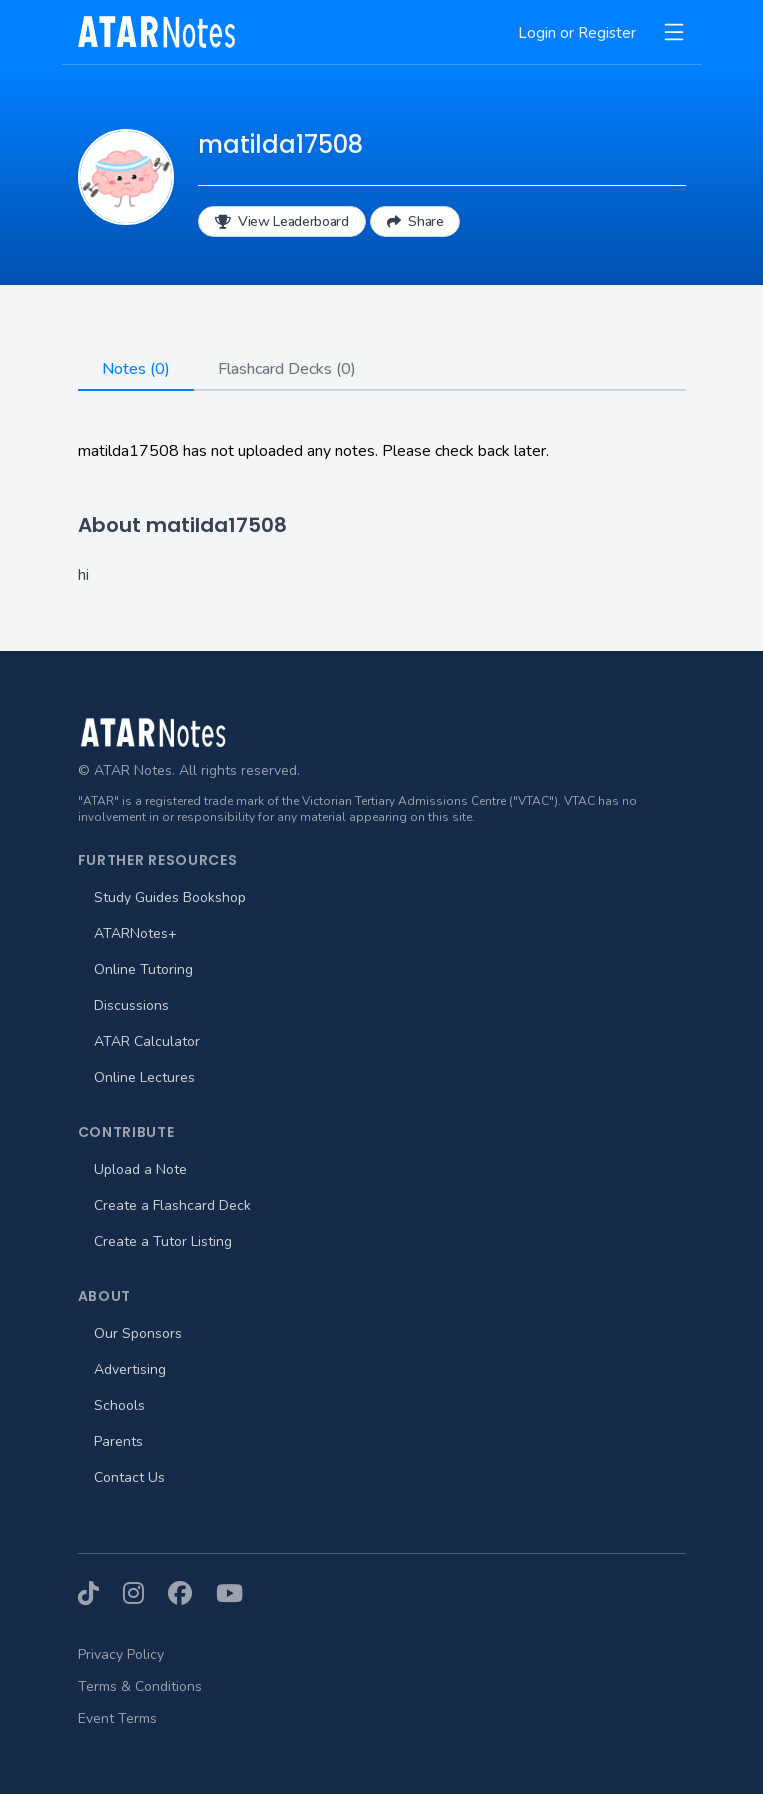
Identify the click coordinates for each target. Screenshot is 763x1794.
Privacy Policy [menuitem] (121, 1654)
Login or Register (577, 33)
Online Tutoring (143, 969)
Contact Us (129, 1477)
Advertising (130, 1369)
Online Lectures (144, 1077)
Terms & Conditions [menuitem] (140, 1686)
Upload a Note (140, 1169)
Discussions (131, 1005)
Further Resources (158, 860)
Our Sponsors (138, 1333)
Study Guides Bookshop (170, 897)
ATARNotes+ (135, 933)
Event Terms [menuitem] (117, 1718)
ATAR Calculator (147, 1041)
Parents (118, 1441)
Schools (119, 1405)
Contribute (126, 1132)
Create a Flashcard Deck (172, 1205)
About (105, 1296)
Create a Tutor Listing (163, 1241)
